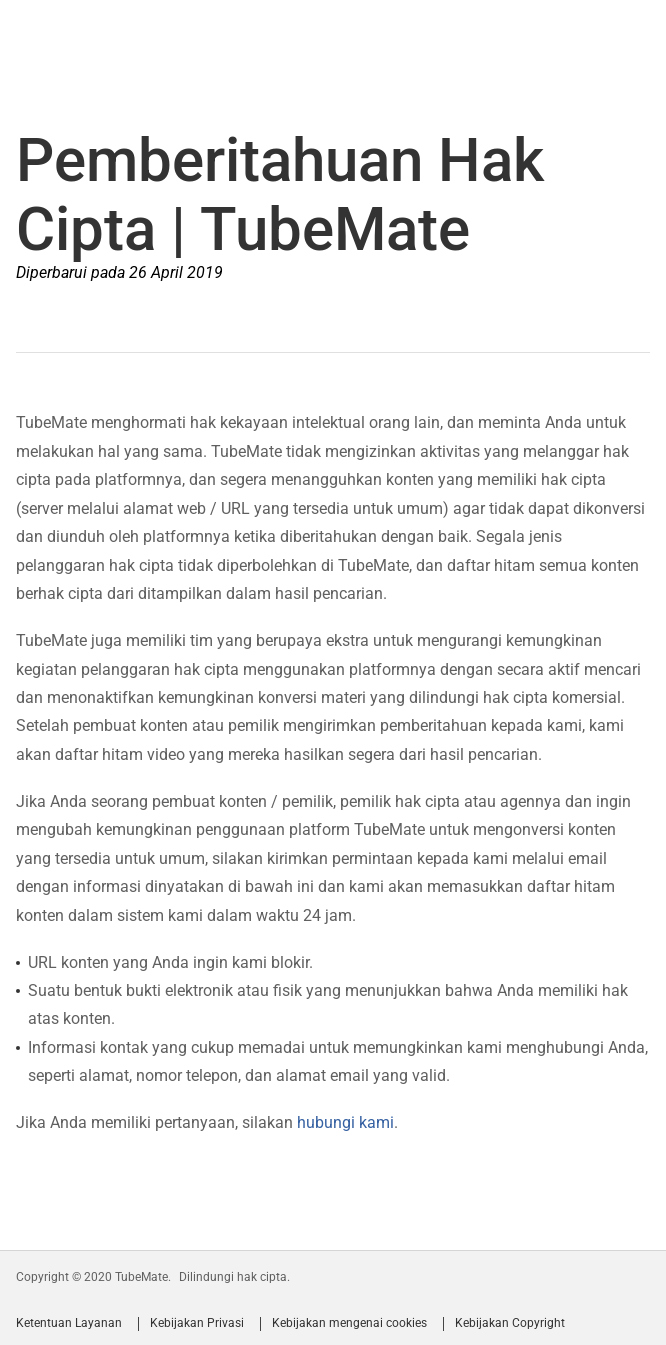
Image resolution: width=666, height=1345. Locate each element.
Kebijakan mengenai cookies (349, 1323)
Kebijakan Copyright (510, 1323)
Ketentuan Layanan (69, 1323)
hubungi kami (345, 1122)
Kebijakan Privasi (197, 1323)
